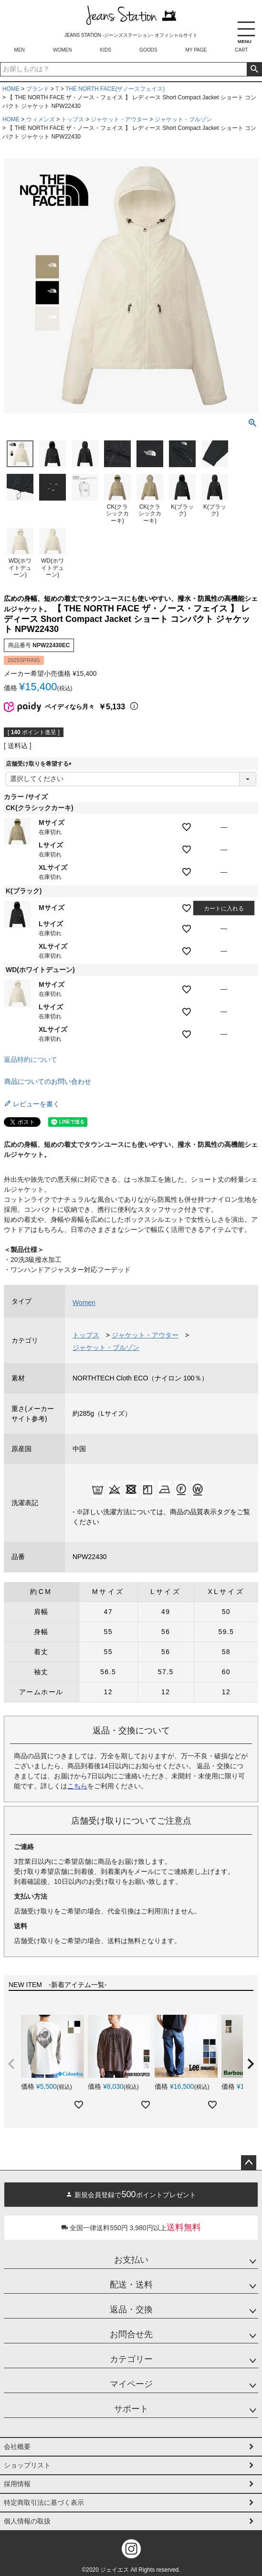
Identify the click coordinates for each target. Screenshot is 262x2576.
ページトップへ (248, 2162)
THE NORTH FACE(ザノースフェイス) (115, 89)
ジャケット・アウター (119, 119)
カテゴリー (131, 2359)
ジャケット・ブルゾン (183, 119)
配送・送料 (131, 2284)
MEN (19, 50)
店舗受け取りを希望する (40, 763)
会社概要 (17, 2446)
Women (84, 1302)
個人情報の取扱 (27, 2521)
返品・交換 (131, 2309)
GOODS (148, 50)
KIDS (105, 50)
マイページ (131, 2384)
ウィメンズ (40, 119)
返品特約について (30, 1059)
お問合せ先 (131, 2334)
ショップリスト (27, 2465)
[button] (11, 2063)
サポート (131, 2409)
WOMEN (62, 50)
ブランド (37, 89)
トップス (72, 119)
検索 (254, 69)
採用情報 (17, 2484)
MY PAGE (196, 50)
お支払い (131, 2260)
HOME (11, 89)
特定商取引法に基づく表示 (44, 2502)
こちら (77, 1786)
